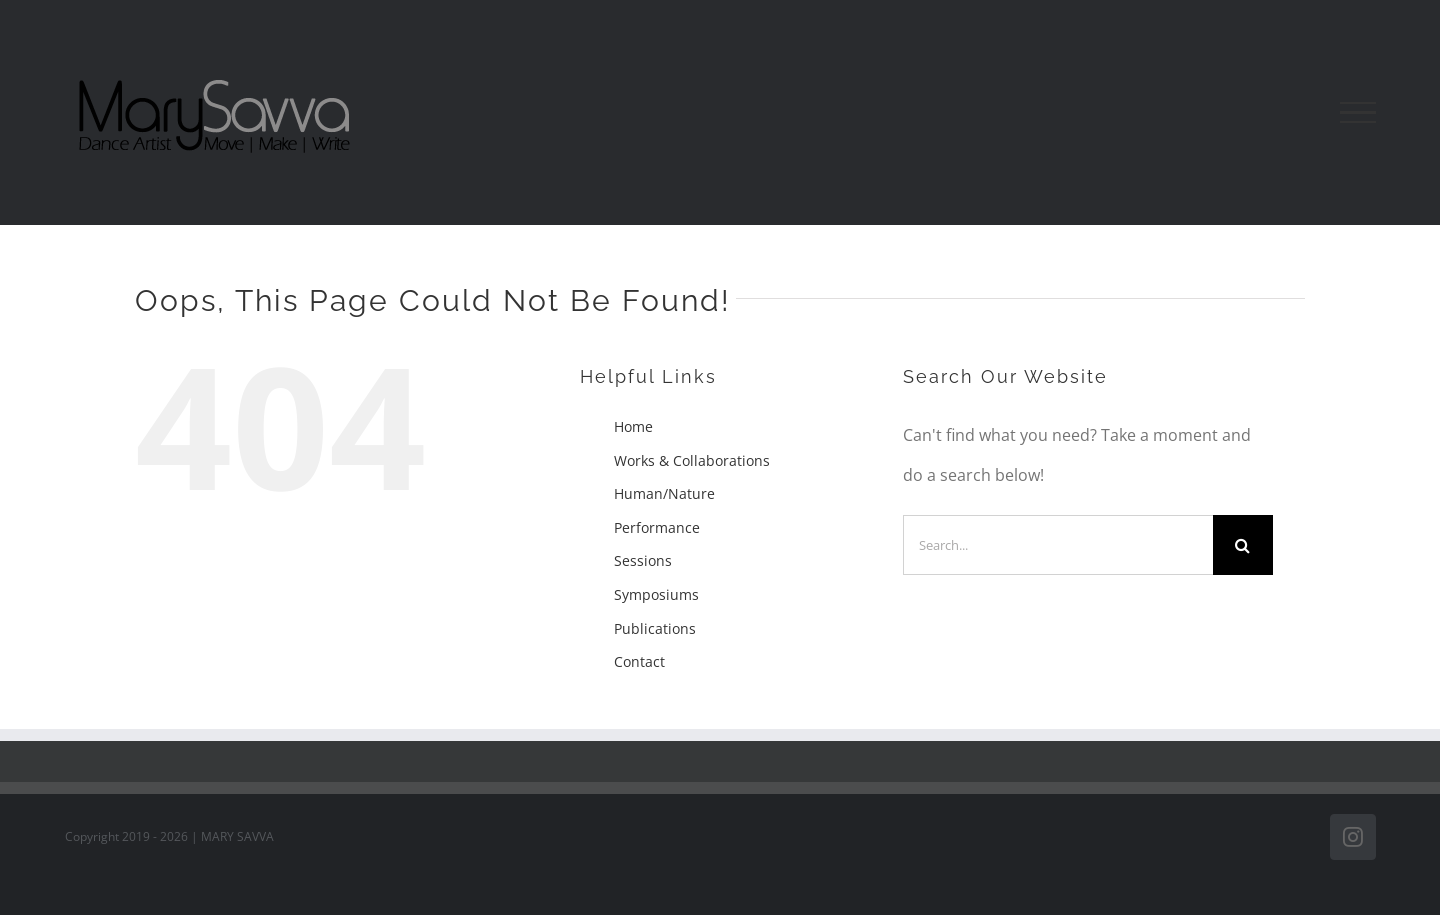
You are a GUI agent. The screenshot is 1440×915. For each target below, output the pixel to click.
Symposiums (656, 594)
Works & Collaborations (692, 460)
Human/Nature (664, 493)
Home (633, 426)
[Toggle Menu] (1358, 113)
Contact (639, 661)
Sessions (643, 560)
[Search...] (1058, 545)
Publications (655, 628)
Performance (657, 527)
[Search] (1243, 545)
